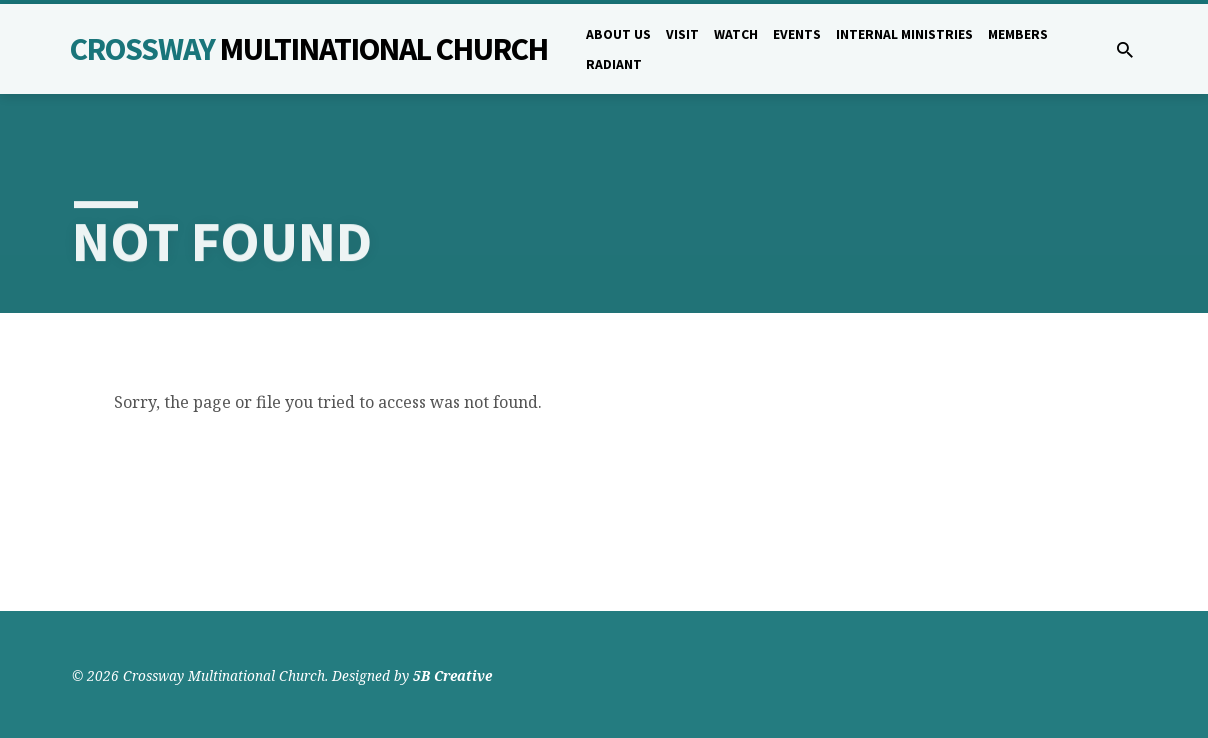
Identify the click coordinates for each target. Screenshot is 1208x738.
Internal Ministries (904, 34)
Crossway (309, 49)
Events (797, 34)
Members (1018, 34)
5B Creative (452, 675)
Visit (682, 34)
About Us (618, 34)
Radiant (614, 64)
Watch (736, 34)
